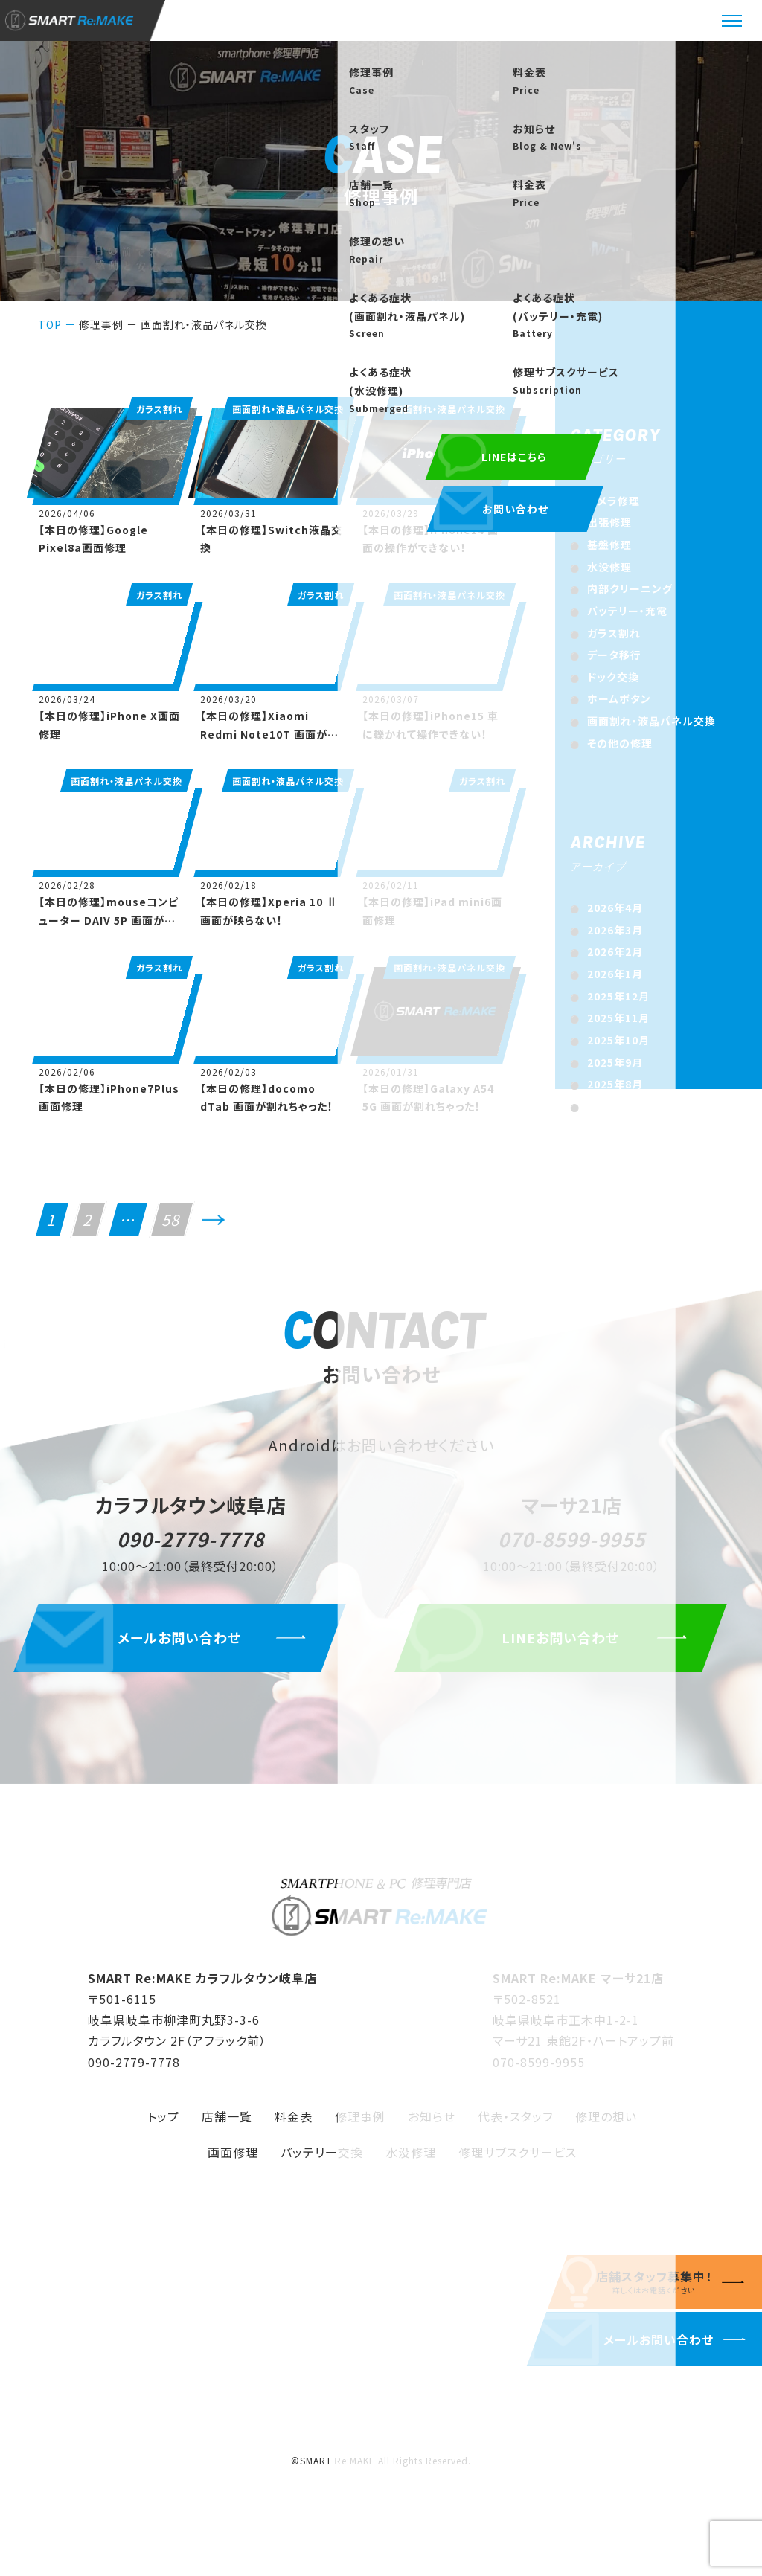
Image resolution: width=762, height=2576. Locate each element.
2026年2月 (615, 951)
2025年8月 (615, 1083)
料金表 (294, 2126)
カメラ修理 (613, 500)
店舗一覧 (227, 2126)
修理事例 (101, 324)
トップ (163, 2126)
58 (172, 1219)
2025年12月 (618, 996)
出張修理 (609, 522)
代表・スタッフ (515, 2126)
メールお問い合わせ (190, 1647)
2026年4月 (615, 907)
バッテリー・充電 (627, 610)
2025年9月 (615, 1062)
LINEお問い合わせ (571, 1647)
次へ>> (213, 1226)
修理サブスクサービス (517, 2162)
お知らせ (431, 2126)
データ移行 (614, 654)
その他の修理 (620, 743)
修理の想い (606, 2126)
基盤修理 (609, 544)
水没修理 (609, 566)
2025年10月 (618, 1039)
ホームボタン (619, 698)
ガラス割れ (614, 633)
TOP (50, 324)
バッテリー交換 (322, 2162)
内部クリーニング (630, 588)
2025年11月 (618, 1017)
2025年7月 (615, 1106)
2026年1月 (615, 973)
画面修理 (233, 2162)
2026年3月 (615, 929)
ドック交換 (613, 676)
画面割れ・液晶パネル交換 (651, 720)
